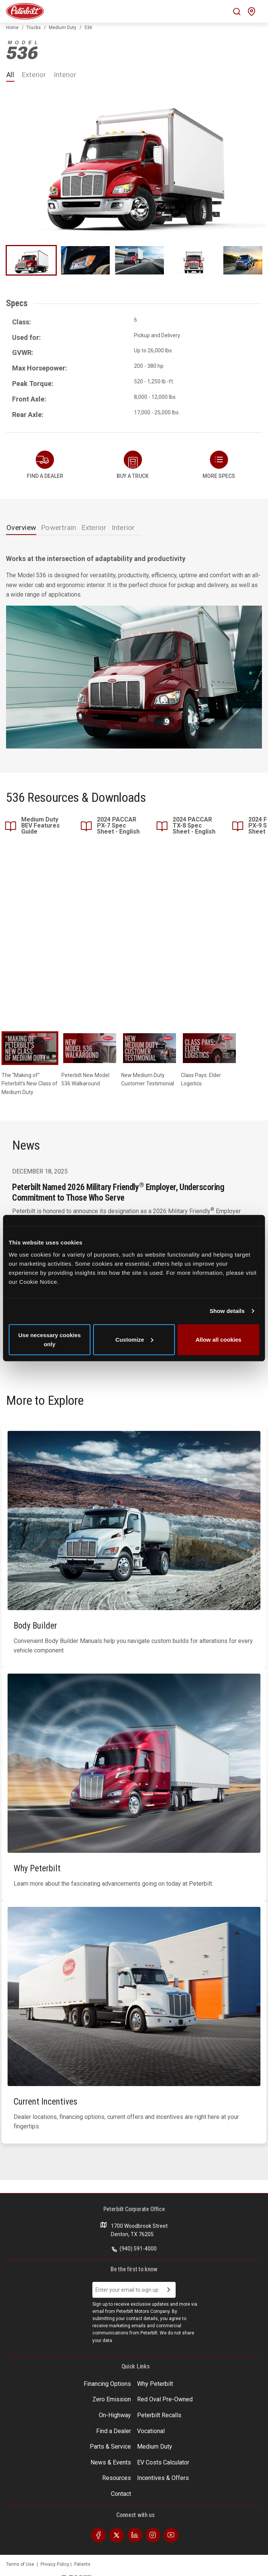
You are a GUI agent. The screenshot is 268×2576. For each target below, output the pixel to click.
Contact (121, 2493)
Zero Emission (111, 2399)
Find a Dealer (113, 2431)
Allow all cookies (219, 1339)
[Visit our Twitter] (116, 2534)
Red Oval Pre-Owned (165, 2399)
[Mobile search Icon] (236, 12)
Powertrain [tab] (58, 527)
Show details (227, 1311)
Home (12, 27)
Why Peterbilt (155, 2383)
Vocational (151, 2431)
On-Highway (115, 2415)
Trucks (33, 27)
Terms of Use (20, 2564)
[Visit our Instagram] (152, 2534)
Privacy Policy (55, 2564)
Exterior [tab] (94, 527)
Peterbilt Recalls (159, 2415)
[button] (218, 465)
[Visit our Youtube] (171, 2534)
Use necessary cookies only (49, 1339)
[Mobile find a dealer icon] (251, 12)
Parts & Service (110, 2446)
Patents (82, 2564)
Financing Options (107, 2383)
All (10, 75)
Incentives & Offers (163, 2477)
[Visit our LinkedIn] (134, 2534)
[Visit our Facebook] (98, 2534)
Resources (116, 2477)
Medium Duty (62, 27)
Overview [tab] (21, 527)
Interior (65, 75)
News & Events (110, 2462)
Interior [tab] (123, 527)
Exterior (34, 75)
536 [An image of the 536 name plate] (22, 49)
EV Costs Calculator (163, 2462)
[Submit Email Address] (169, 2290)
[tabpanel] (134, 651)
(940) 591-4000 (134, 2249)
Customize (134, 1339)
